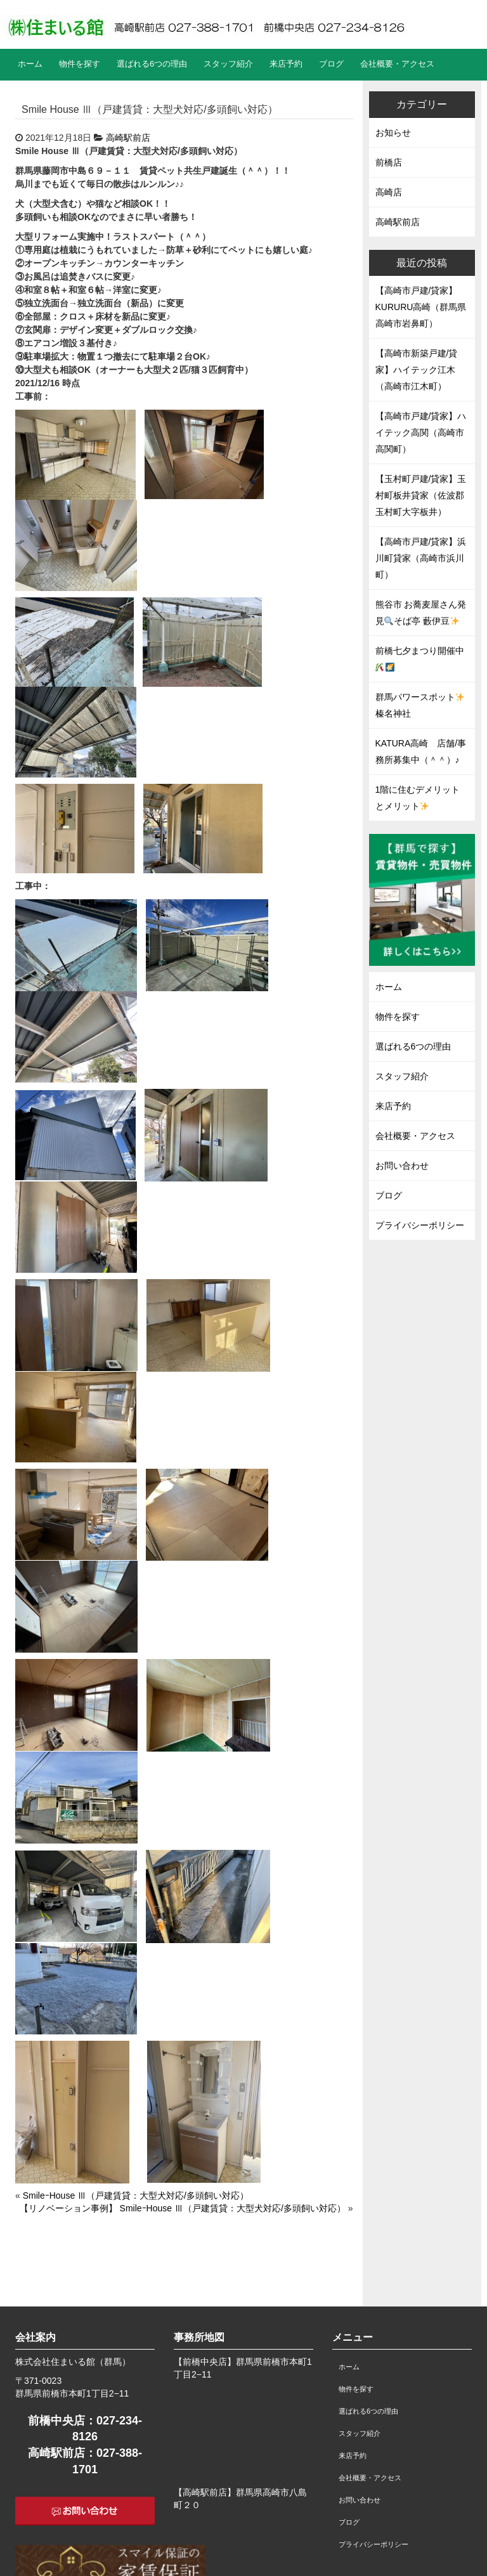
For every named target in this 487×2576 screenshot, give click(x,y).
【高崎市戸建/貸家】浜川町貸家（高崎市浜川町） (421, 558)
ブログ (331, 63)
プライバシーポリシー (419, 1225)
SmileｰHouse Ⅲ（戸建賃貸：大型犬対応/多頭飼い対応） (136, 2195)
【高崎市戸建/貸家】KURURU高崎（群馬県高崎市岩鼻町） (421, 307)
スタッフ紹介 (228, 63)
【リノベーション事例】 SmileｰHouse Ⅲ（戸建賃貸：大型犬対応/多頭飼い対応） (183, 2208)
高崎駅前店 (128, 138)
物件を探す (79, 63)
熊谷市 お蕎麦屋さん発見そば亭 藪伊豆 (421, 612)
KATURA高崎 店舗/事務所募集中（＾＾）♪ (421, 751)
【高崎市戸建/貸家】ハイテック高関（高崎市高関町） (421, 432)
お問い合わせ (402, 1166)
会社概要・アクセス (397, 63)
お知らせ (393, 132)
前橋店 (388, 162)
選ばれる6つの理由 (152, 63)
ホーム (30, 63)
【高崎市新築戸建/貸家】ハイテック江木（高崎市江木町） (416, 369)
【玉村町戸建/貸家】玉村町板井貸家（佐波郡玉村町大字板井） (421, 495)
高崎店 (388, 192)
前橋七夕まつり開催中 (419, 658)
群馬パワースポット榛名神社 (420, 705)
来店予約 (285, 63)
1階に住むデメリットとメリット (417, 797)
